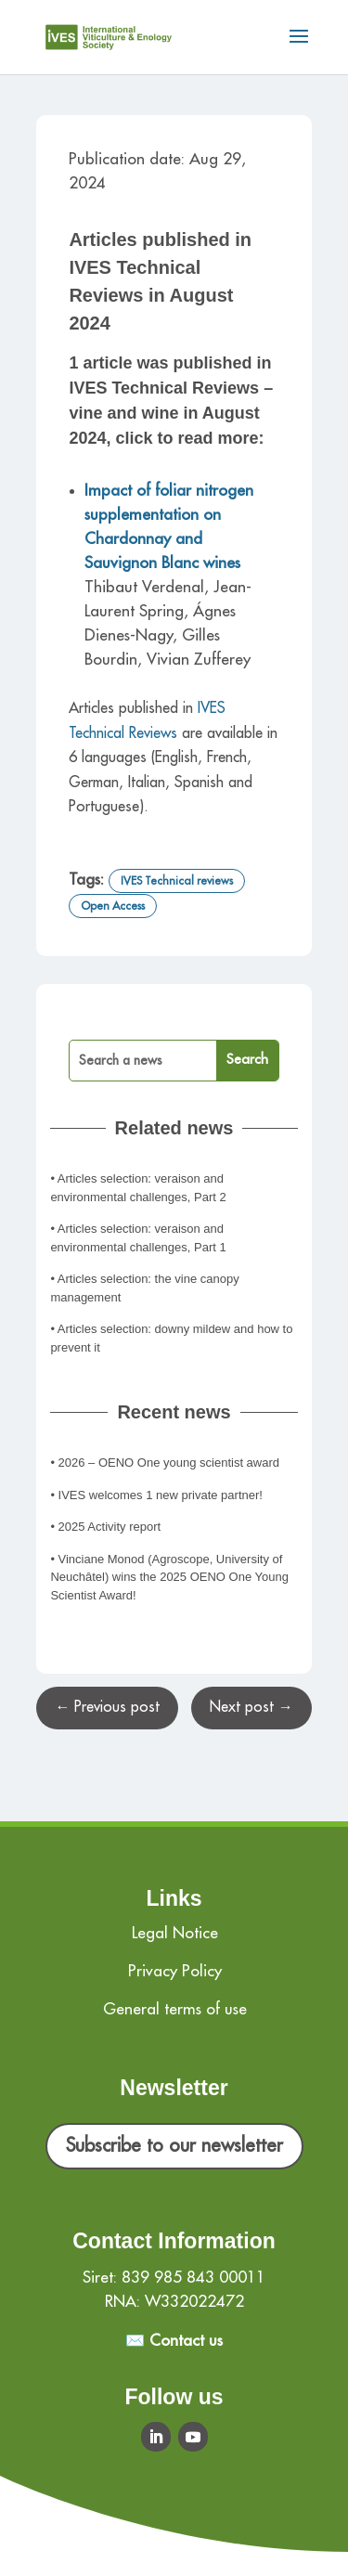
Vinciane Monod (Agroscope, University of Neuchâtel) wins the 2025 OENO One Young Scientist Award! (169, 1577)
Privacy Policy (175, 1971)
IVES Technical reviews (177, 881)
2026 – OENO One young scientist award (168, 1462)
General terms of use (175, 2009)
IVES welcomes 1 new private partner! (160, 1495)
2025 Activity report (109, 1527)
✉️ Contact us (174, 2341)
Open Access (113, 906)
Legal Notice (175, 1933)
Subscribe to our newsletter (174, 2145)
